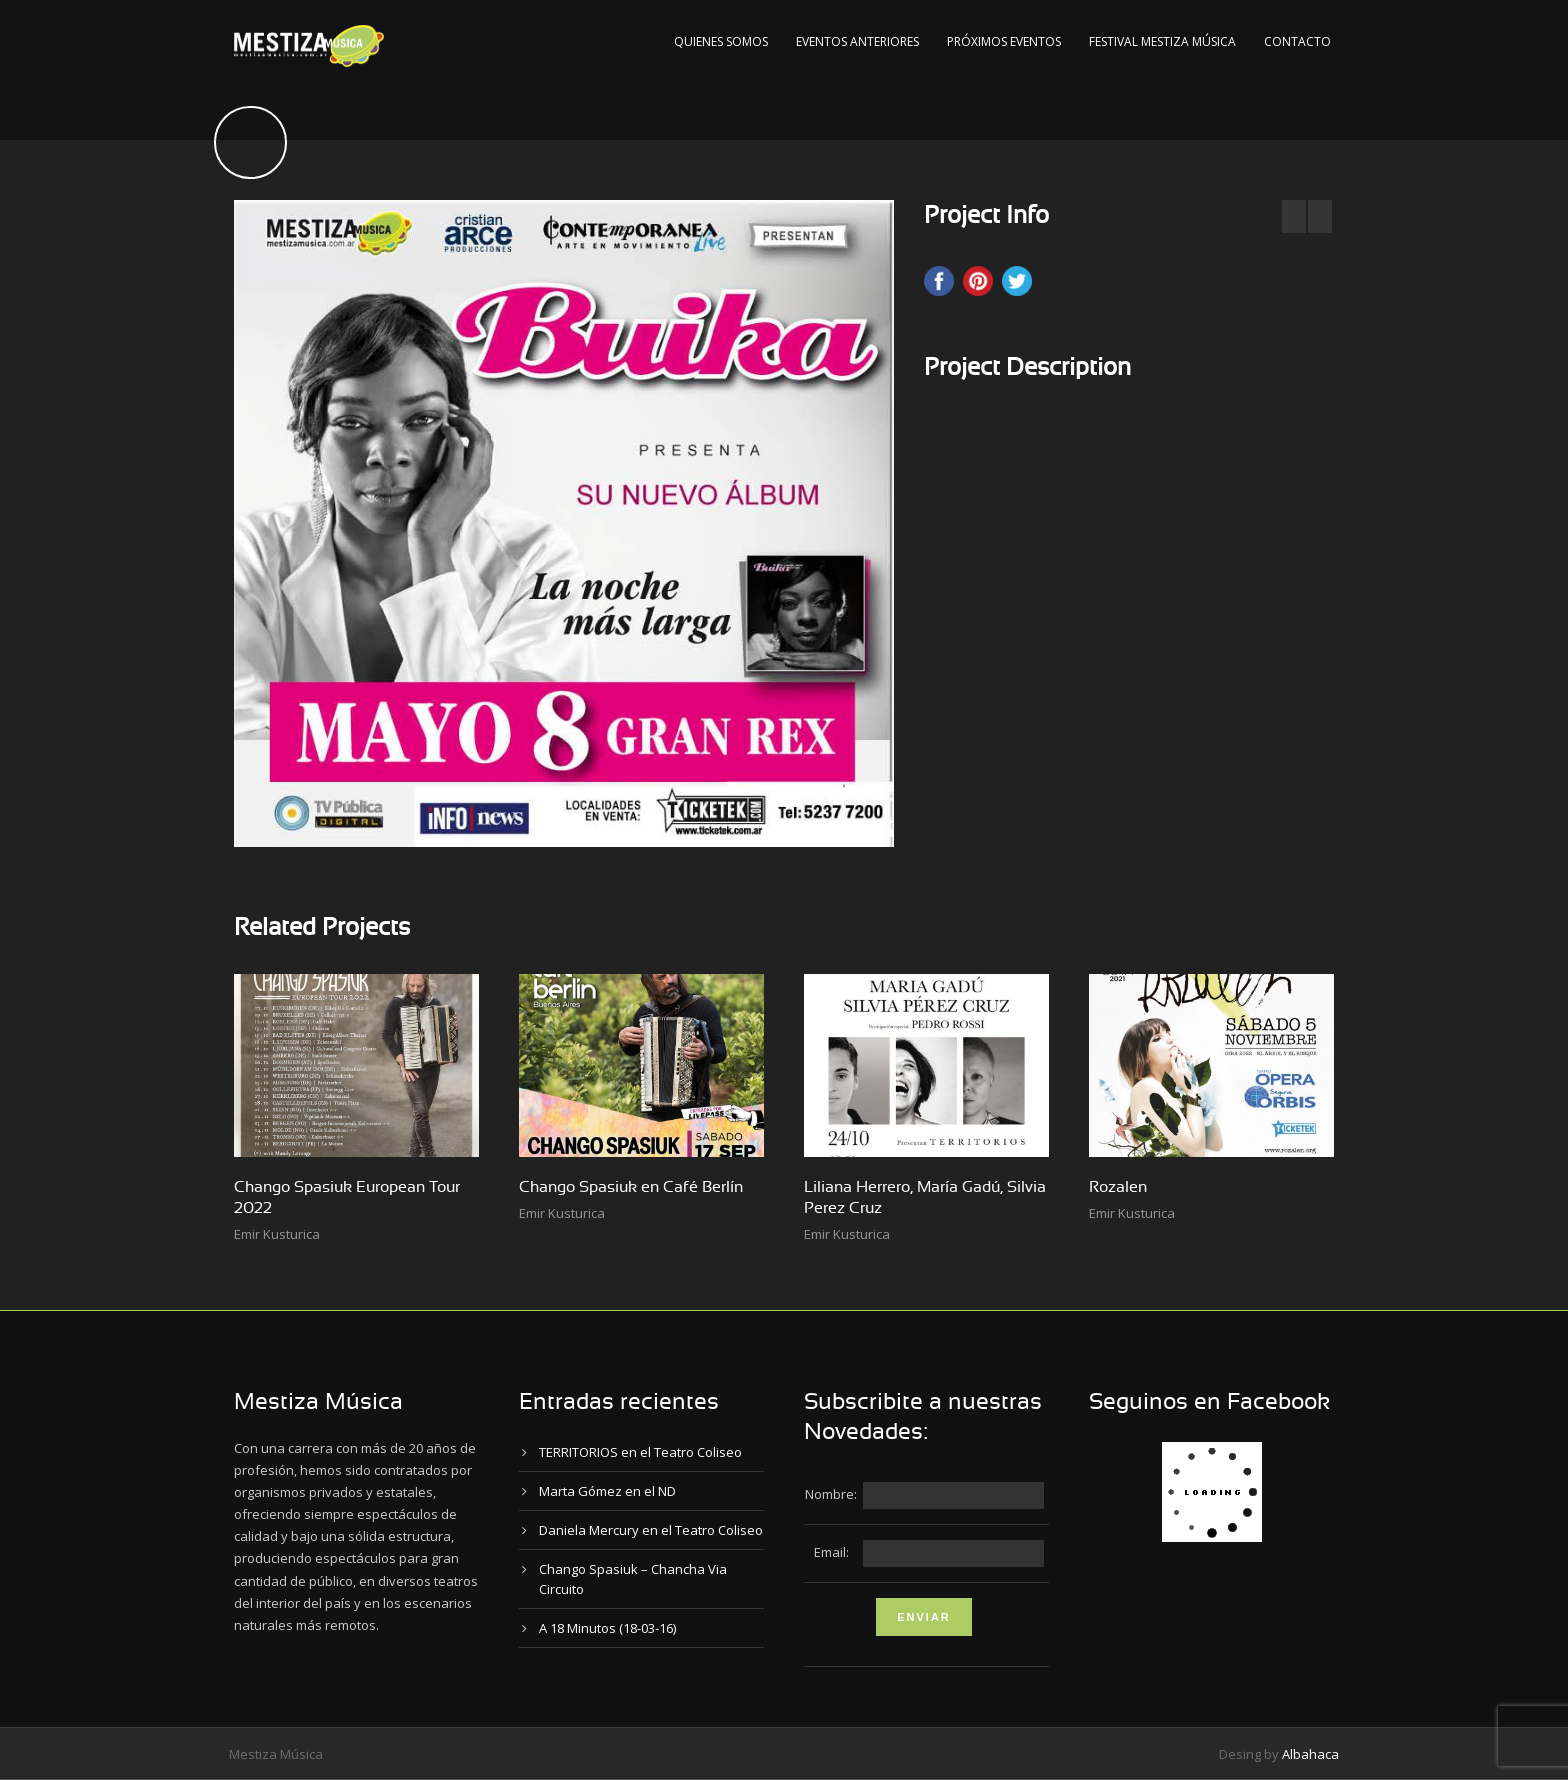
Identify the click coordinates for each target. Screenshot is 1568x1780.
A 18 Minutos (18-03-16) (607, 1628)
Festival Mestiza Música (1162, 41)
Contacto (1297, 41)
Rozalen (1118, 1187)
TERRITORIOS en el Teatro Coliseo (640, 1452)
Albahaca (1310, 1754)
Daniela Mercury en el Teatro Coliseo (651, 1530)
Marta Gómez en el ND (607, 1491)
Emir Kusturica (277, 1234)
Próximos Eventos (1004, 41)
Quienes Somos (721, 41)
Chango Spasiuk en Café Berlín (631, 1187)
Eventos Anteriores (857, 41)
